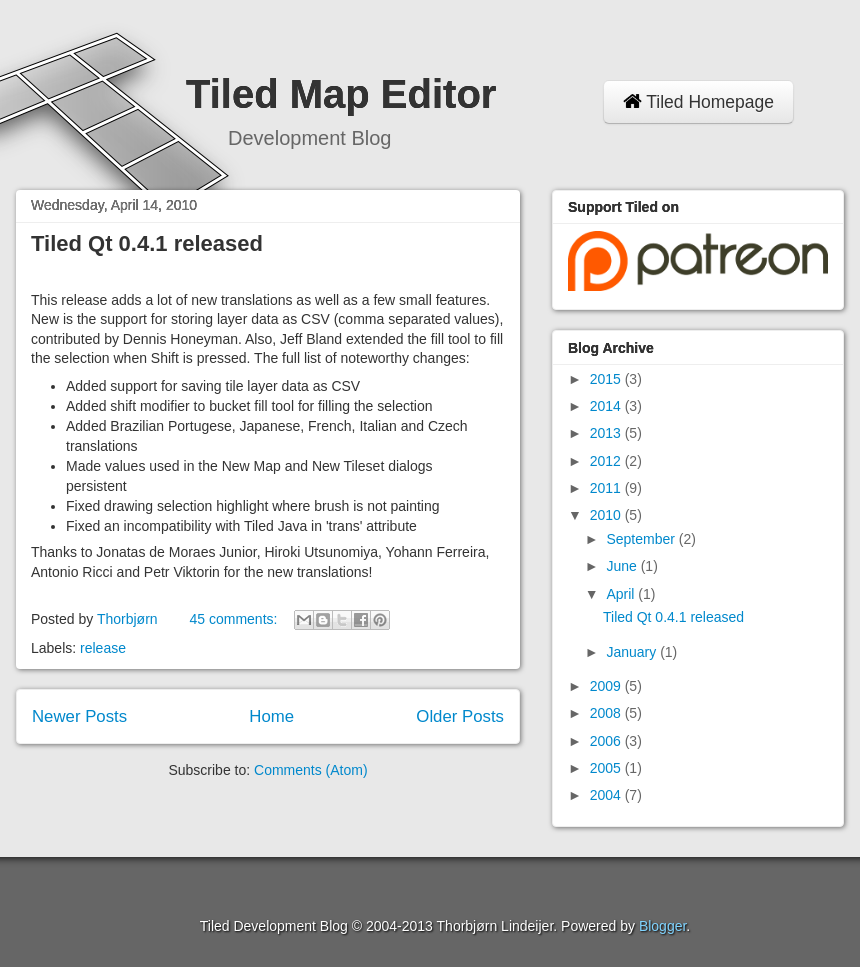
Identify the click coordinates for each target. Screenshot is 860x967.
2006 (607, 741)
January (633, 652)
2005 (607, 768)
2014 (607, 406)
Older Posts (460, 716)
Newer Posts (79, 716)
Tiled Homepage (698, 102)
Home (271, 716)
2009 (607, 686)
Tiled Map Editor (341, 94)
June (623, 566)
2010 (607, 515)
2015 (607, 379)
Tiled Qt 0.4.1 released (147, 243)
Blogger (662, 926)
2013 (607, 433)
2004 (607, 795)
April (622, 594)
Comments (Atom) (311, 770)
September (642, 539)
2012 (607, 461)
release (103, 648)
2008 (607, 713)
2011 (607, 488)
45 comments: (235, 619)
